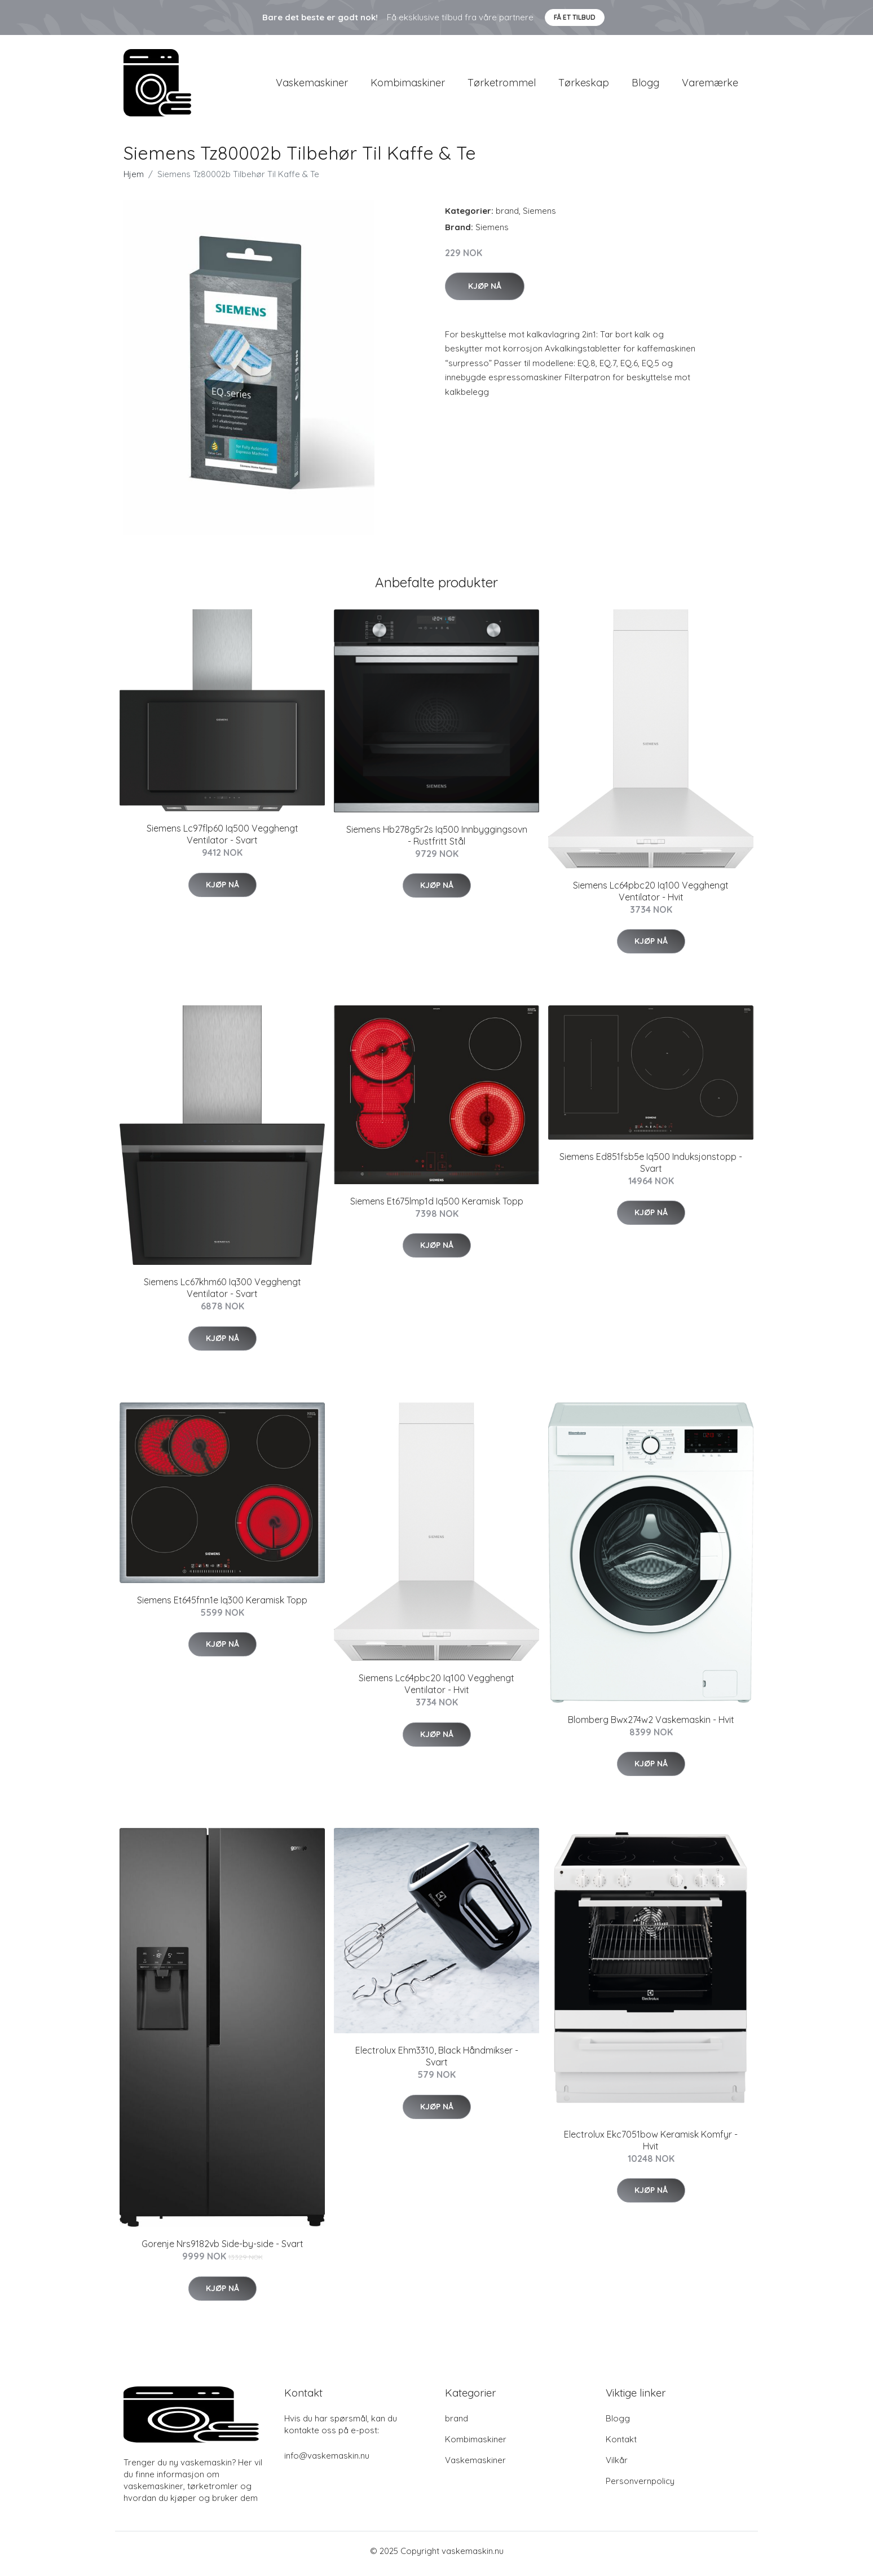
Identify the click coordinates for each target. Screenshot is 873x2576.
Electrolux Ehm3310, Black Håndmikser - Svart (436, 2062)
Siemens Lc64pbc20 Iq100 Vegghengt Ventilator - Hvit (651, 896)
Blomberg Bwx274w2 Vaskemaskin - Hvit (651, 1725)
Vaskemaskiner (312, 85)
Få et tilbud (575, 17)
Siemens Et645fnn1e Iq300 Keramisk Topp (222, 1605)
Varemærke (710, 85)
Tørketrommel (502, 85)
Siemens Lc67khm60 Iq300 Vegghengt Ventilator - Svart (222, 1293)
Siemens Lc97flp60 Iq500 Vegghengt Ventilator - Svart (222, 840)
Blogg (645, 85)
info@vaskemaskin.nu (326, 2461)
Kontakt (621, 2444)
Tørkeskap (583, 85)
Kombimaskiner (408, 85)
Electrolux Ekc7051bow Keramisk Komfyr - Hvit (651, 2145)
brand (507, 216)
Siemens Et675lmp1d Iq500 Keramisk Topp (436, 1206)
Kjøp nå (484, 292)
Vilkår (617, 2465)
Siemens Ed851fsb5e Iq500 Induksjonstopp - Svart (650, 1168)
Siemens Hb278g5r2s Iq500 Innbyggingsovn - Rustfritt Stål (436, 840)
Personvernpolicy (640, 2486)
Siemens (539, 216)
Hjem (134, 179)
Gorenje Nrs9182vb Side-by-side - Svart (222, 2250)
